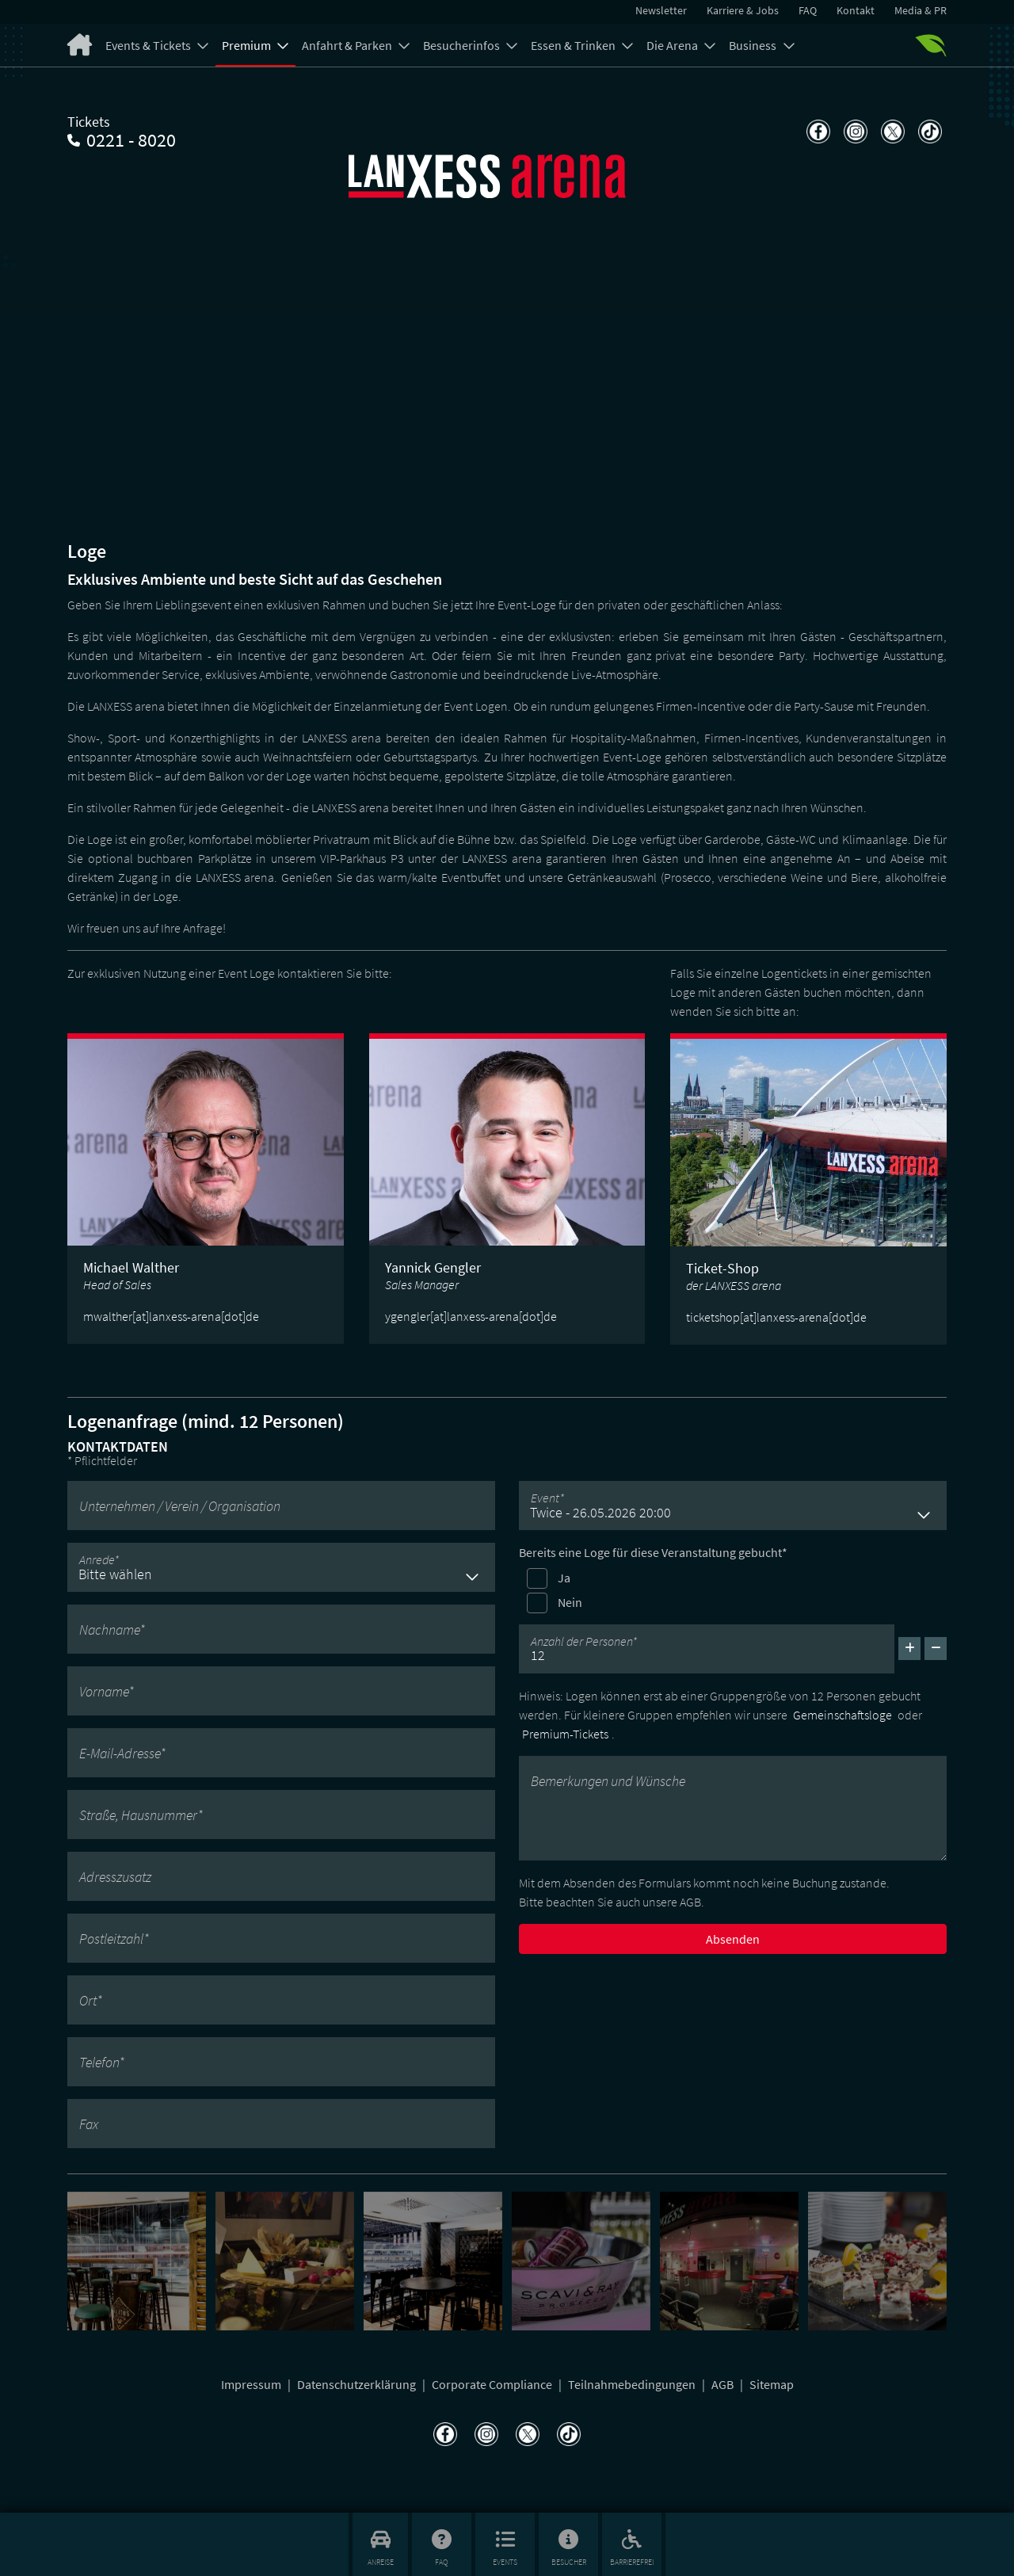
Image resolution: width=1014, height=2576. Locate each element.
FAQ (808, 10)
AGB (723, 2384)
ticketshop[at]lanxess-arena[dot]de (776, 1317)
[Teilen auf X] (890, 131)
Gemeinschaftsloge (842, 1715)
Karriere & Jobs (743, 10)
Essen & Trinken (574, 45)
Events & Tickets (149, 45)
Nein (570, 1602)
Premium (247, 45)
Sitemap (771, 2384)
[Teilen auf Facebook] (816, 131)
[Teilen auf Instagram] (853, 131)
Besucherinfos (462, 45)
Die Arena (673, 45)
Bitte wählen (115, 1574)
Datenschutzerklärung (357, 2384)
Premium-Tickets (565, 1734)
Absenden (733, 1939)
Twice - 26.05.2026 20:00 (600, 1512)
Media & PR (920, 10)
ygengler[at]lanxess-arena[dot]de (471, 1316)
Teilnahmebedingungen (633, 2384)
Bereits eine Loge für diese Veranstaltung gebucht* (653, 1552)
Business (754, 45)
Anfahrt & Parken (348, 45)
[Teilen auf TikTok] (928, 131)
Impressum (252, 2384)
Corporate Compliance (493, 2384)
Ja (564, 1578)
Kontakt (856, 10)
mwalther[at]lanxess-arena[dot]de (171, 1316)
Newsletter (661, 10)
